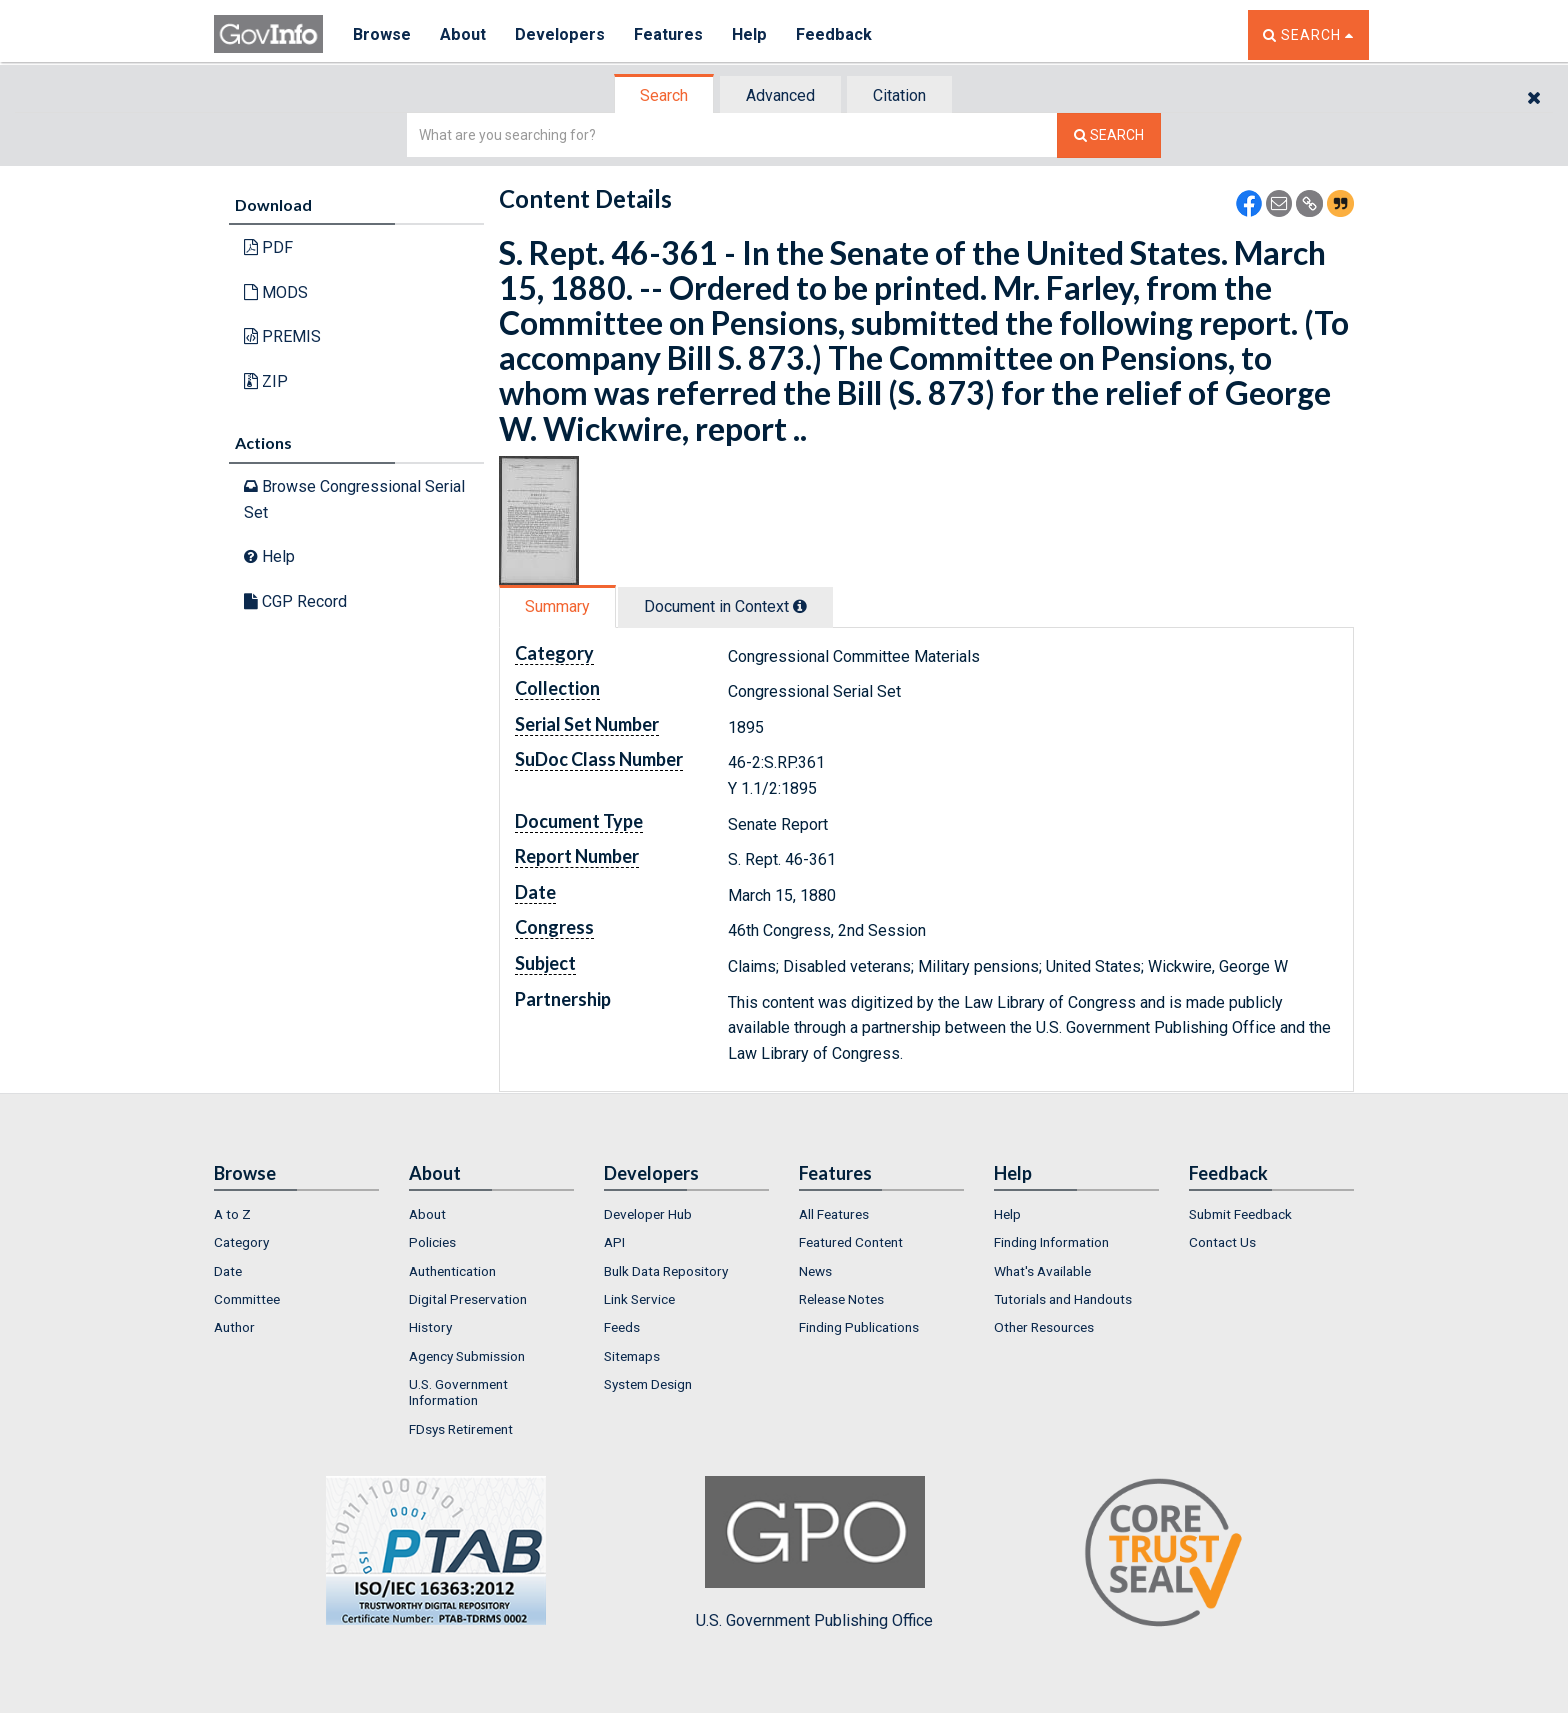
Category (241, 1242)
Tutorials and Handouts (1063, 1299)
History (430, 1327)
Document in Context (725, 606)
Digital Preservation (468, 1299)
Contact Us (1222, 1242)
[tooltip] (800, 606)
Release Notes (841, 1299)
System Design (648, 1384)
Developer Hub (648, 1214)
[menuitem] (296, 1214)
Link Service (639, 1299)
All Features (834, 1214)
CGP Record (295, 601)
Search (664, 95)
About (463, 34)
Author (234, 1327)
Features (669, 34)
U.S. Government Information (458, 1392)
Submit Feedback (1240, 1214)
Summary (557, 606)
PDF (268, 247)
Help (751, 34)
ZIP (266, 381)
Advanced (780, 95)
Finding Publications (859, 1327)
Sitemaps (632, 1356)
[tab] (665, 95)
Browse (382, 34)
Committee (247, 1299)
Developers (560, 34)
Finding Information (1051, 1242)
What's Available (1042, 1271)
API (614, 1242)
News (815, 1271)
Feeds (622, 1327)
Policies (432, 1242)
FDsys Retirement (461, 1429)
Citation (899, 95)
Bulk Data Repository (666, 1271)
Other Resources (1044, 1327)
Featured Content (851, 1242)
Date (228, 1271)
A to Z (232, 1214)
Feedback (835, 34)
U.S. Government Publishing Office (814, 1553)
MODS (276, 292)
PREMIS (282, 336)
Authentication (452, 1271)
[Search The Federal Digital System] (1109, 135)
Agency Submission (467, 1356)
